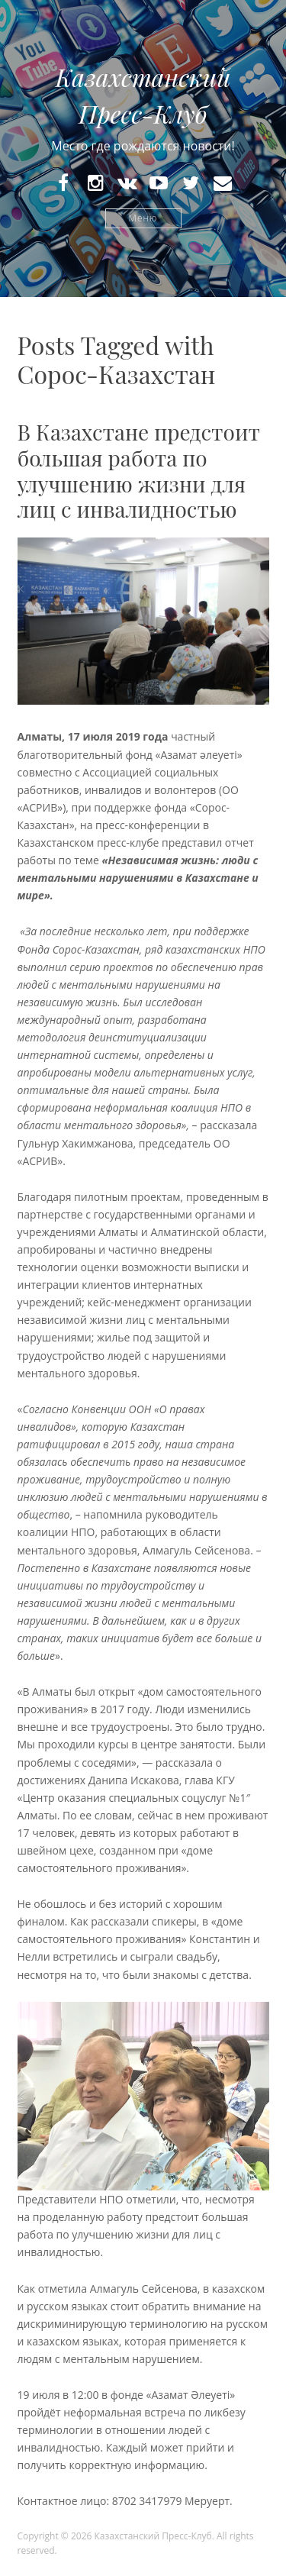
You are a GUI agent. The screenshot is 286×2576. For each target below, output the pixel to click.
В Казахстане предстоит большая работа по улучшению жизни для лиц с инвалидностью (139, 470)
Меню (143, 217)
